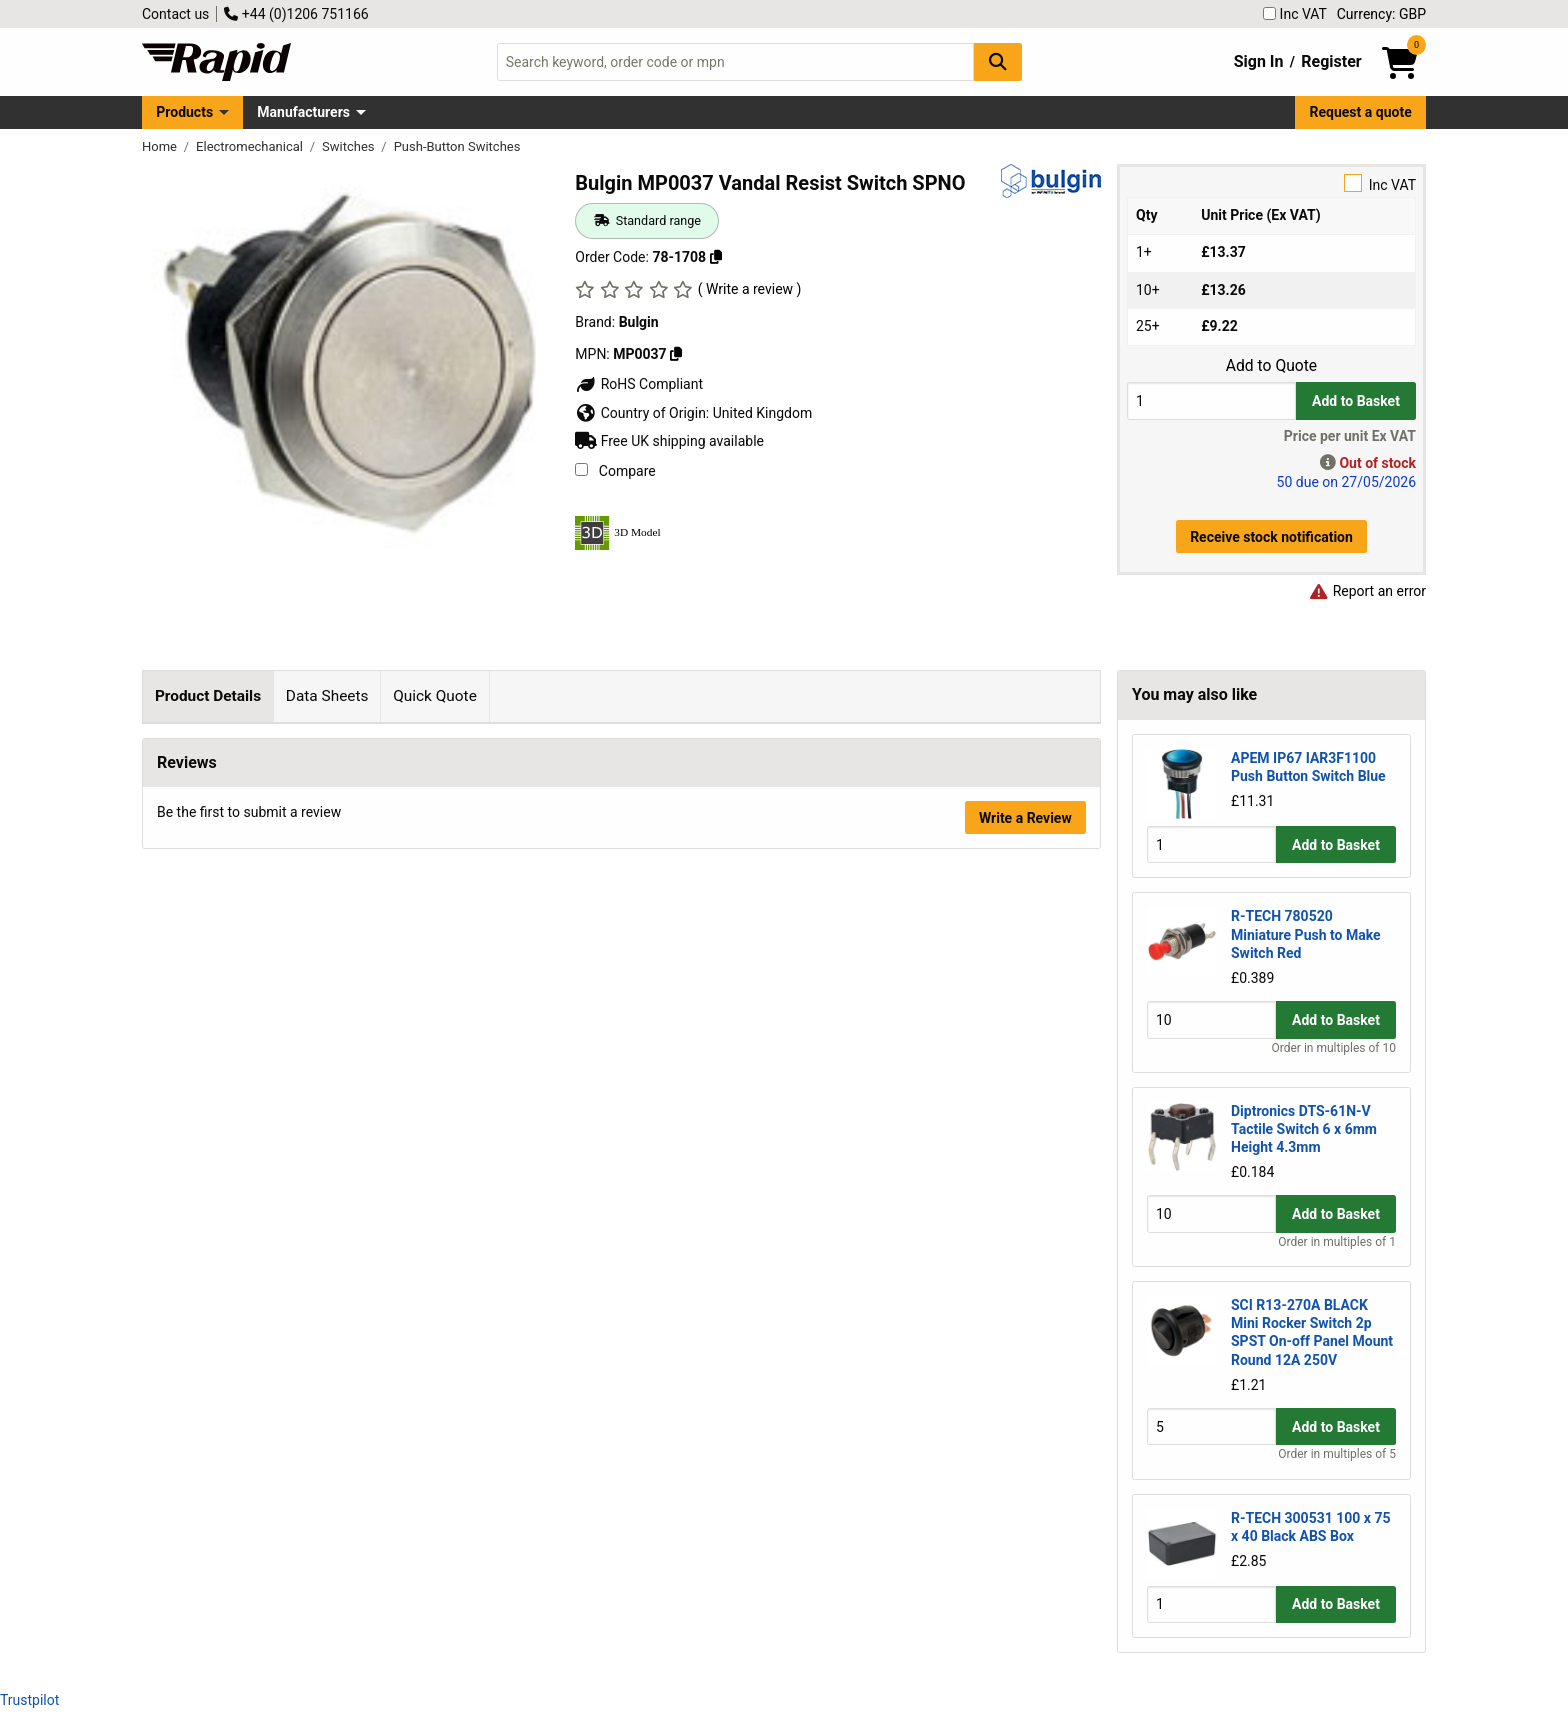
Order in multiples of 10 (1334, 1048)
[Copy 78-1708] (716, 257)
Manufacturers (303, 112)
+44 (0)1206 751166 (296, 14)
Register (1331, 61)
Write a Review (1025, 1188)
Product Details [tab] (208, 696)
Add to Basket (1356, 401)
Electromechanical (251, 146)
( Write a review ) (750, 289)
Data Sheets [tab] (327, 696)
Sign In (1259, 61)
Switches (350, 146)
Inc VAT (1295, 14)
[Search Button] (998, 61)
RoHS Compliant (639, 384)
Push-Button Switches (457, 146)
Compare (615, 471)
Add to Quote (1271, 366)
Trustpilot (29, 1700)
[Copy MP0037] (676, 354)
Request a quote (1361, 112)
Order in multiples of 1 (1337, 1242)
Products (184, 112)
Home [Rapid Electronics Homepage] (161, 146)
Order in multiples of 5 (1337, 1454)
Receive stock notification (1271, 537)
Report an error (1367, 591)
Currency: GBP (1381, 14)
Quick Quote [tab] (435, 696)
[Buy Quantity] (1211, 400)
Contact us (175, 14)
